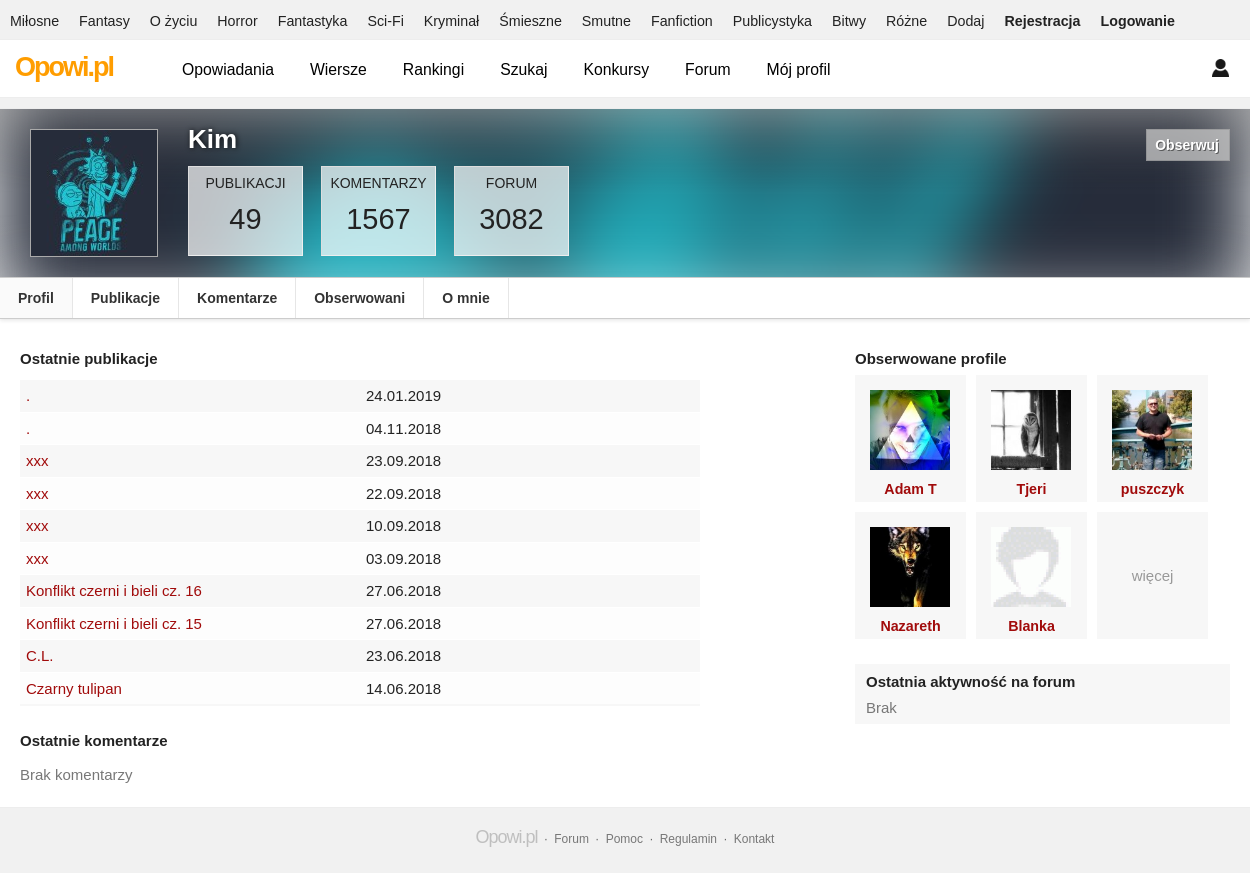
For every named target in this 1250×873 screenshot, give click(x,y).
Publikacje (125, 298)
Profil (36, 298)
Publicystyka (772, 21)
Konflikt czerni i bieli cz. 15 (114, 623)
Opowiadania (228, 69)
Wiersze (338, 69)
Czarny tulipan (74, 688)
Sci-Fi (385, 21)
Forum (708, 69)
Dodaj (965, 21)
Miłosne (34, 21)
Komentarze (237, 298)
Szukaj (523, 69)
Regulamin (688, 839)
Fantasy (104, 21)
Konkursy (616, 69)
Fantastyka (313, 21)
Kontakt (754, 839)
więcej (1153, 575)
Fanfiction (682, 21)
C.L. (40, 655)
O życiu (174, 21)
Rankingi (433, 69)
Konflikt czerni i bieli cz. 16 (114, 590)
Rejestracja (1042, 21)
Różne (906, 21)
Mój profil (799, 69)
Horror (237, 21)
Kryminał (451, 21)
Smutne (606, 21)
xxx (37, 460)
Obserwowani (359, 298)
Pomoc (624, 839)
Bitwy (849, 21)
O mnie (465, 298)
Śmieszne (530, 21)
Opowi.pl (64, 67)
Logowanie (1138, 21)
